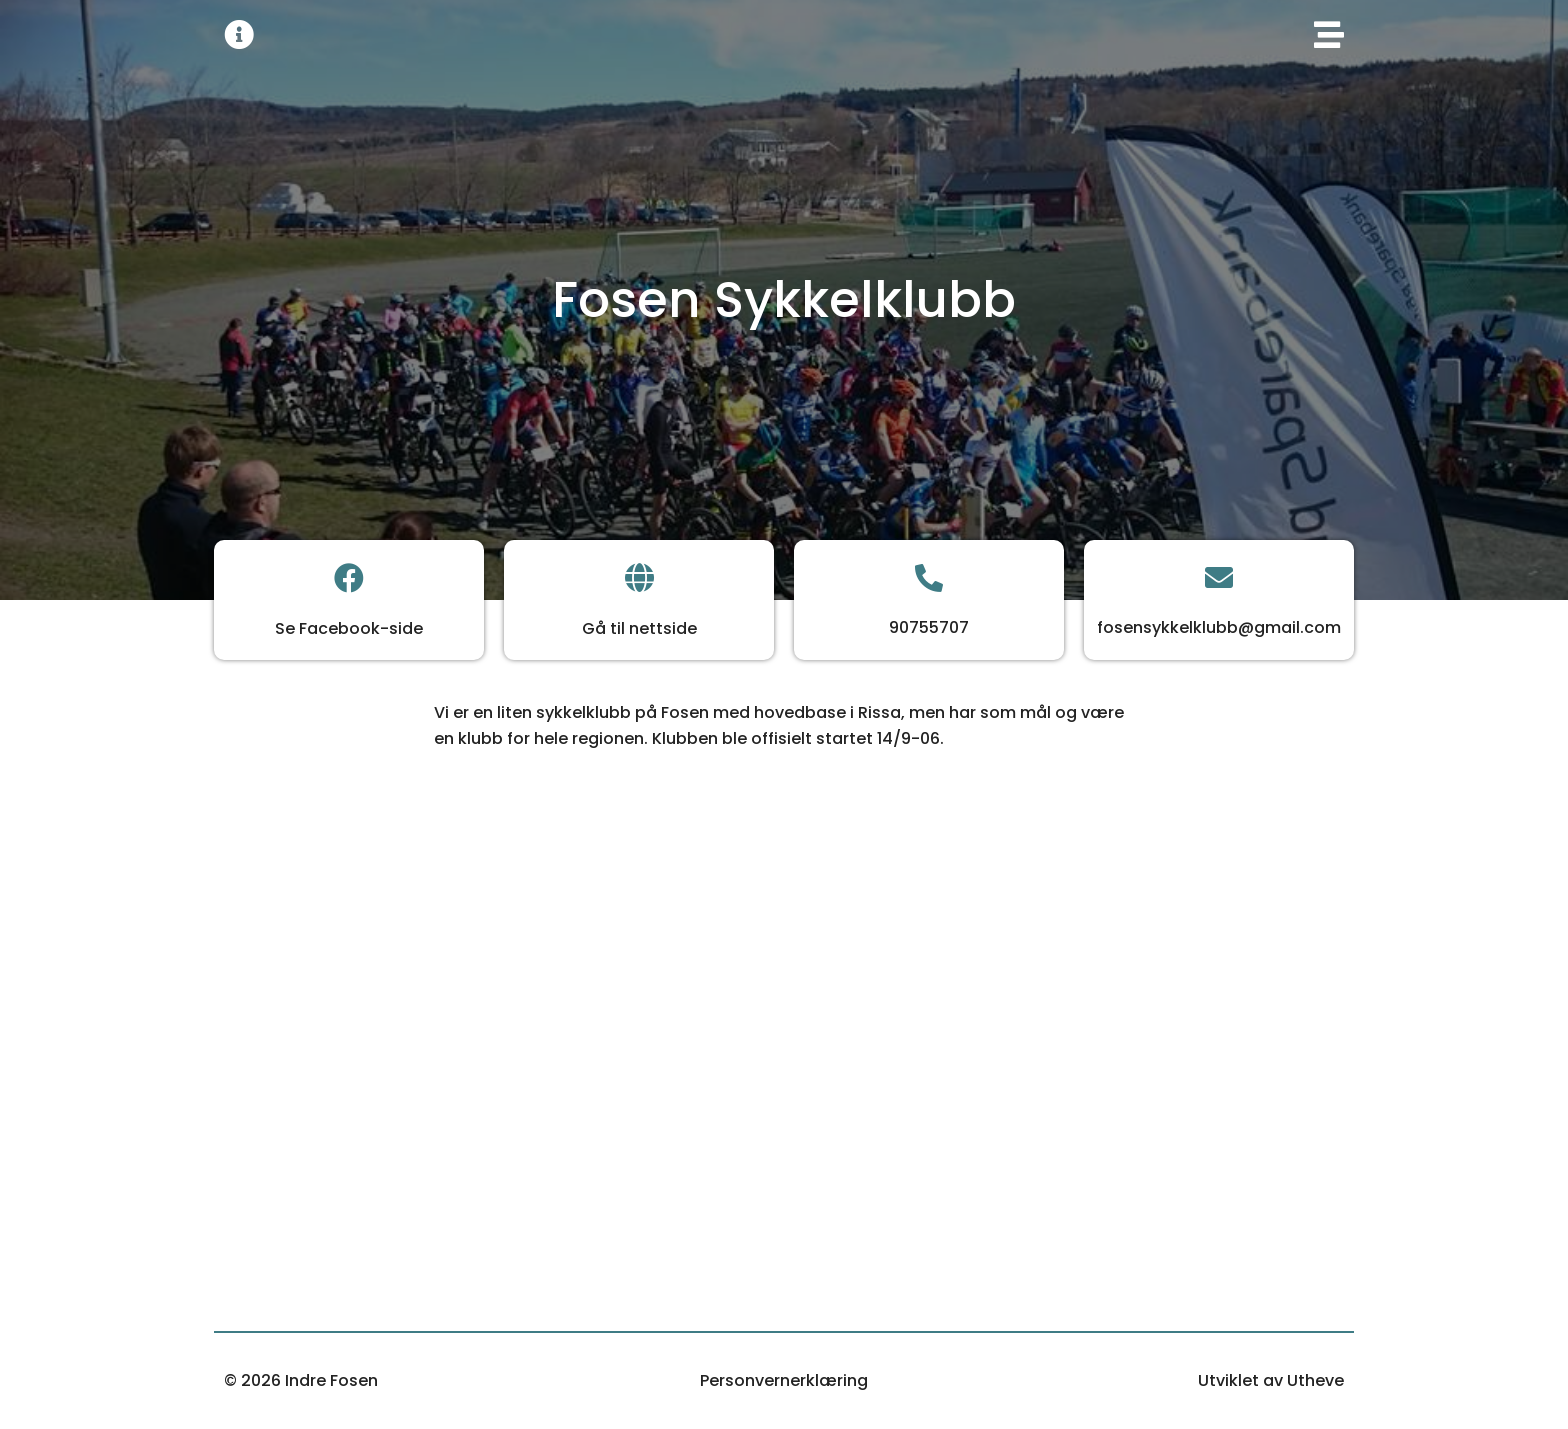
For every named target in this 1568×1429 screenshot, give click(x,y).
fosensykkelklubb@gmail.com (1219, 627)
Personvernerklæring (784, 1380)
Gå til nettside (639, 628)
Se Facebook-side (349, 628)
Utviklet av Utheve (1271, 1380)
